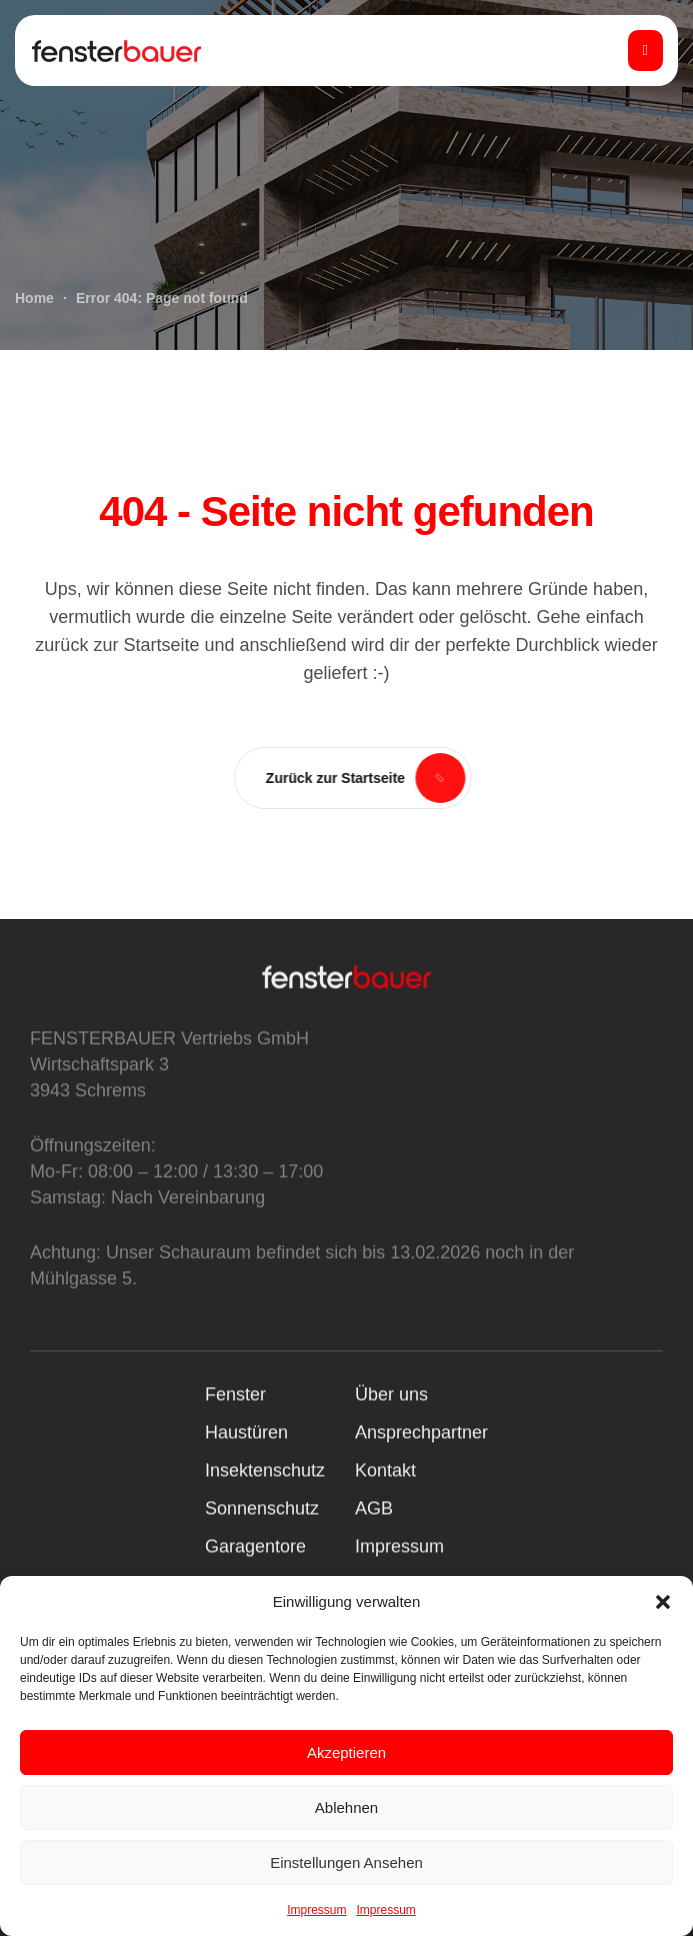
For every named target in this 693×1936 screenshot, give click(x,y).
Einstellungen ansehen (346, 1862)
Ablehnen (346, 1807)
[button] (663, 1602)
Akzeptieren (346, 1752)
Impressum (316, 1910)
